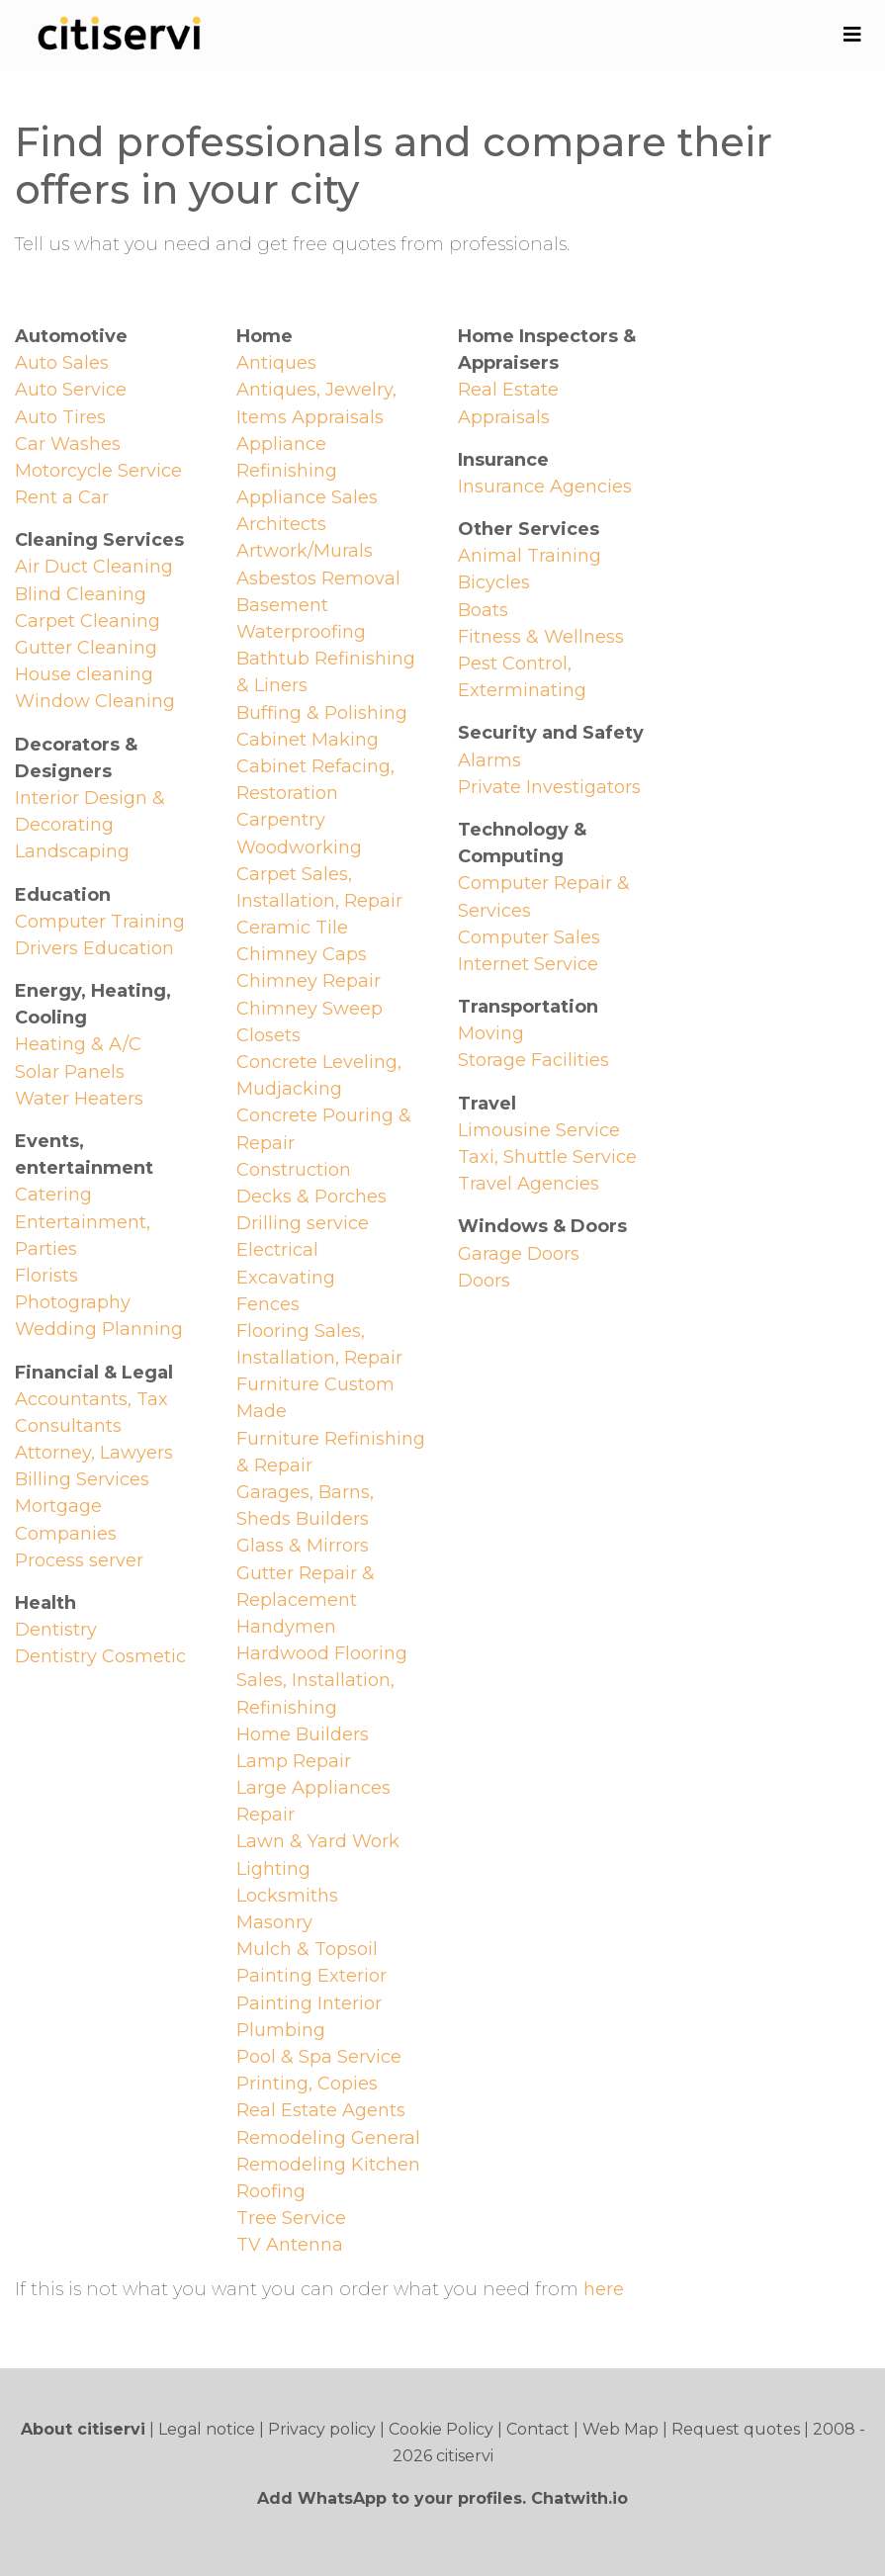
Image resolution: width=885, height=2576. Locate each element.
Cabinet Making (307, 740)
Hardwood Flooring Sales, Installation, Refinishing (321, 1680)
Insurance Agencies (545, 486)
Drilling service (302, 1223)
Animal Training (529, 556)
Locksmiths (287, 1896)
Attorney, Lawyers (94, 1453)
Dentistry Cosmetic (100, 1656)
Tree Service (291, 2218)
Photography (73, 1302)
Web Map (620, 2429)
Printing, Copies (307, 2083)
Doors (484, 1280)
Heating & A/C (78, 1044)
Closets (268, 1035)
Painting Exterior (311, 1976)
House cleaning (84, 674)
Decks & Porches (311, 1196)
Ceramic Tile (292, 927)
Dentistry (56, 1630)
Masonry (274, 1922)
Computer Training (100, 922)
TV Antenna (289, 2245)
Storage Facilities (533, 1060)
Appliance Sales (307, 497)
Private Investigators (549, 787)
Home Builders (302, 1734)
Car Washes (68, 444)
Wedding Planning (99, 1329)
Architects (281, 524)
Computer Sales (529, 937)
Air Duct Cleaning (94, 566)
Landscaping (72, 851)
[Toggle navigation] (852, 34)
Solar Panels (70, 1072)
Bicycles (494, 582)
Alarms (489, 760)
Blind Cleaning (80, 594)
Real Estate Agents (320, 2110)
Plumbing (280, 2030)
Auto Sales (62, 363)
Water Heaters (79, 1099)
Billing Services (82, 1479)
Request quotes (735, 2429)
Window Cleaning (95, 701)
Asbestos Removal (318, 578)
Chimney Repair (308, 981)
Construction (293, 1170)
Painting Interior (309, 2003)
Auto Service (71, 389)
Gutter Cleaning (86, 648)
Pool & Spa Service (318, 2057)
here (603, 2289)
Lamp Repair (293, 1761)
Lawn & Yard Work (317, 1841)
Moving (491, 1033)
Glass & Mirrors (302, 1545)
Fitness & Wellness (541, 637)
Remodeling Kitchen (328, 2165)
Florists (46, 1276)
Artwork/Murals (304, 551)
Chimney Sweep (309, 1009)
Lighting (273, 1869)
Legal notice (206, 2429)
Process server (79, 1560)
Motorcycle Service (98, 471)
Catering (53, 1194)
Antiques (276, 363)
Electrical (277, 1250)
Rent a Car (62, 497)
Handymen (286, 1627)
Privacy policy (322, 2429)
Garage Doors (518, 1254)
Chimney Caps (301, 954)
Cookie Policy (441, 2429)
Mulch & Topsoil (307, 1949)
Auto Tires (60, 417)
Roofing (271, 2191)
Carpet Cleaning (87, 621)
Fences (268, 1304)
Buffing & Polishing (321, 713)
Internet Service (528, 964)
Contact (538, 2429)
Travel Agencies (528, 1184)
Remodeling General (328, 2138)
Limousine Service (539, 1130)
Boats (483, 610)
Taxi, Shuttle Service (547, 1157)
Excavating (285, 1277)
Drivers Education (94, 948)
